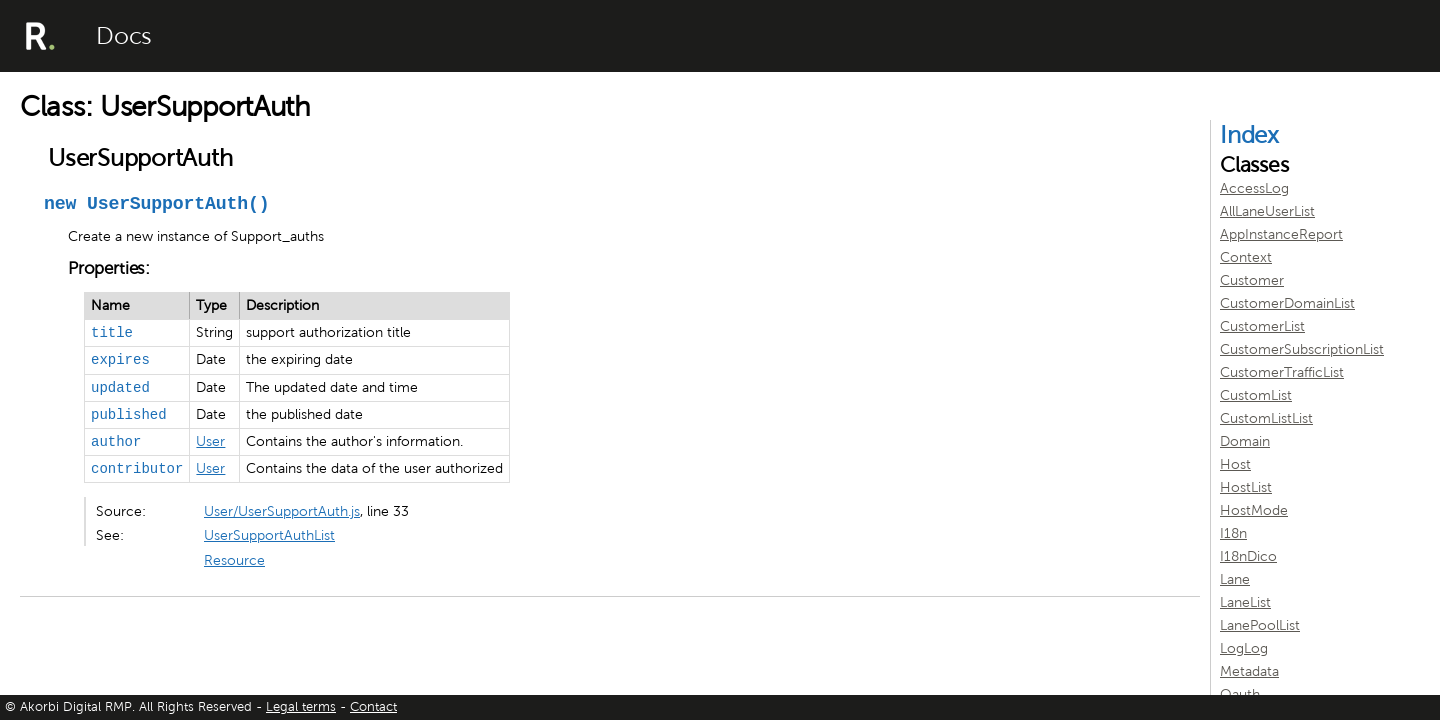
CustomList (1256, 395)
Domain (1245, 441)
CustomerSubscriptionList (1302, 349)
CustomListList (1266, 418)
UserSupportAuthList (269, 535)
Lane (1235, 579)
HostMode (1254, 510)
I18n (1233, 533)
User (210, 441)
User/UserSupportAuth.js (282, 511)
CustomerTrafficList (1282, 372)
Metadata (1249, 671)
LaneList (1245, 602)
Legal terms (301, 707)
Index (1249, 135)
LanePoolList (1260, 625)
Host (1235, 464)
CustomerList (1262, 326)
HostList (1246, 487)
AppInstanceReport (1281, 234)
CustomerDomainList (1287, 303)
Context (1246, 257)
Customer (1252, 280)
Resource (234, 560)
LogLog (1244, 648)
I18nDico (1248, 556)
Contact (373, 707)
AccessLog (1254, 188)
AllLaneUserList (1267, 211)
